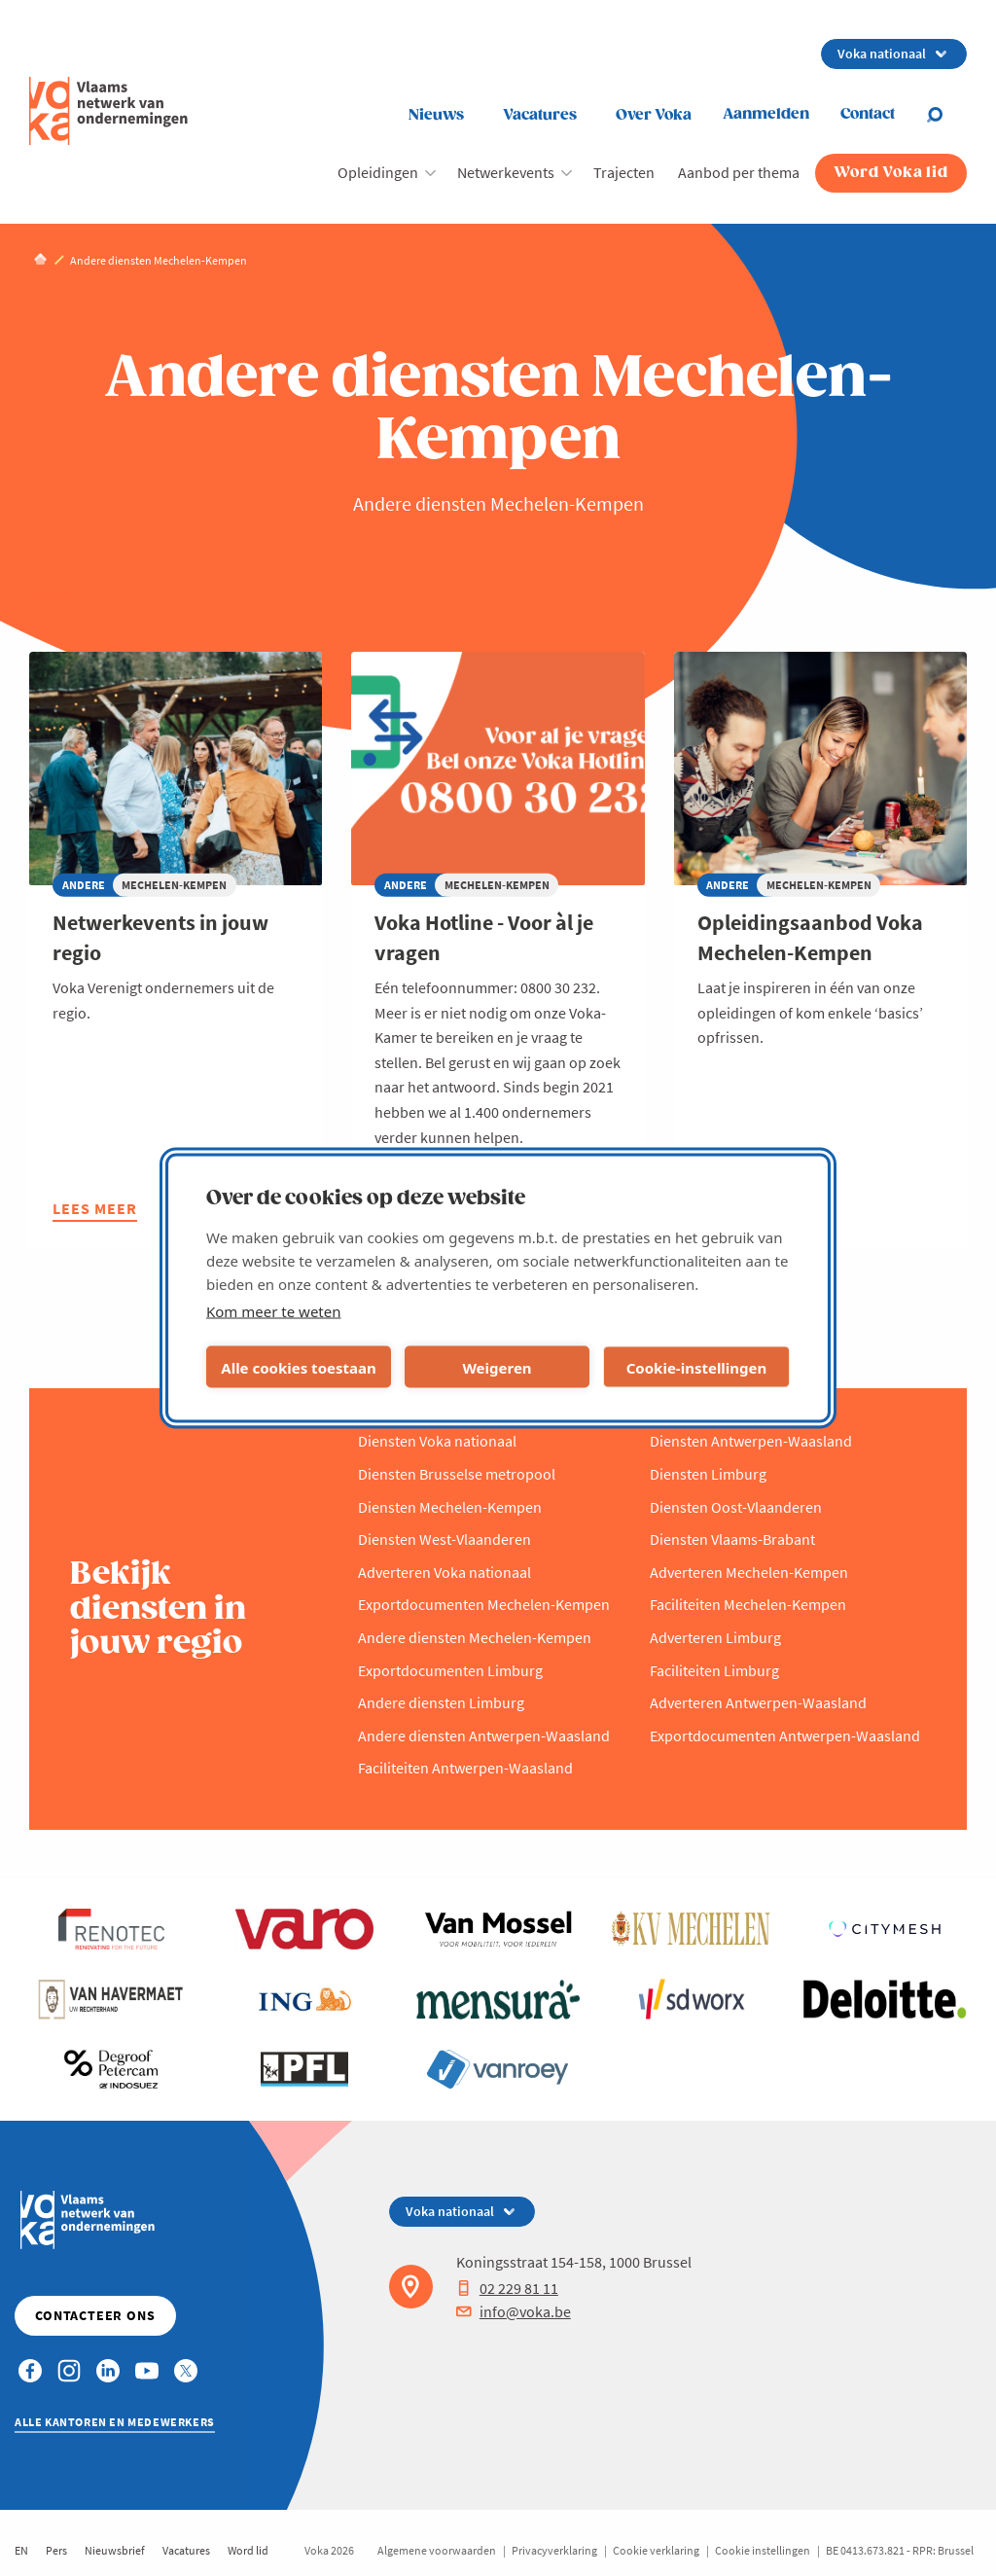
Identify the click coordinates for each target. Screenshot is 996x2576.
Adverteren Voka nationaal (444, 1572)
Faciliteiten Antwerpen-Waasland (465, 1767)
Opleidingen (378, 172)
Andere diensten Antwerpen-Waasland (484, 1735)
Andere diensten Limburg (441, 1702)
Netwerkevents (505, 172)
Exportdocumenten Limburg (450, 1670)
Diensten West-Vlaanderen (444, 1539)
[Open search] (946, 114)
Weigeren (496, 1367)
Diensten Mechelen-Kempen (450, 1507)
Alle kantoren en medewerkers (115, 2422)
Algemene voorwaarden (436, 2550)
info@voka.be (513, 2311)
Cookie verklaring (656, 2550)
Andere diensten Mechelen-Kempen (474, 1637)
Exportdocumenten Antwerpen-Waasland (785, 1735)
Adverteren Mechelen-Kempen (749, 1572)
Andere (53, 593)
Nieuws (436, 115)
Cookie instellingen (762, 2550)
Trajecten (624, 172)
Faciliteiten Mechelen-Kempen (748, 1604)
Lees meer (95, 1211)
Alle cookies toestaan (298, 1367)
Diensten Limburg (708, 1474)
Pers (56, 2550)
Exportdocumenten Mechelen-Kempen (484, 1604)
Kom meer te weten (273, 1311)
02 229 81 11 (507, 2288)
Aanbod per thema (739, 172)
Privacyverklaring (554, 2550)
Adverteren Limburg (715, 1637)
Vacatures (540, 115)
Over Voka (654, 115)
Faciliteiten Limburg (714, 1670)
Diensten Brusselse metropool (456, 1474)
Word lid (248, 2550)
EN (21, 2550)
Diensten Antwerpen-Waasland (751, 1440)
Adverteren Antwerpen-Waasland (758, 1702)
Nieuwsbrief (115, 2550)
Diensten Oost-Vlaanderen (736, 1507)
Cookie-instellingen (696, 1367)
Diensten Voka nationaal (437, 1440)
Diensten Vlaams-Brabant (732, 1539)
